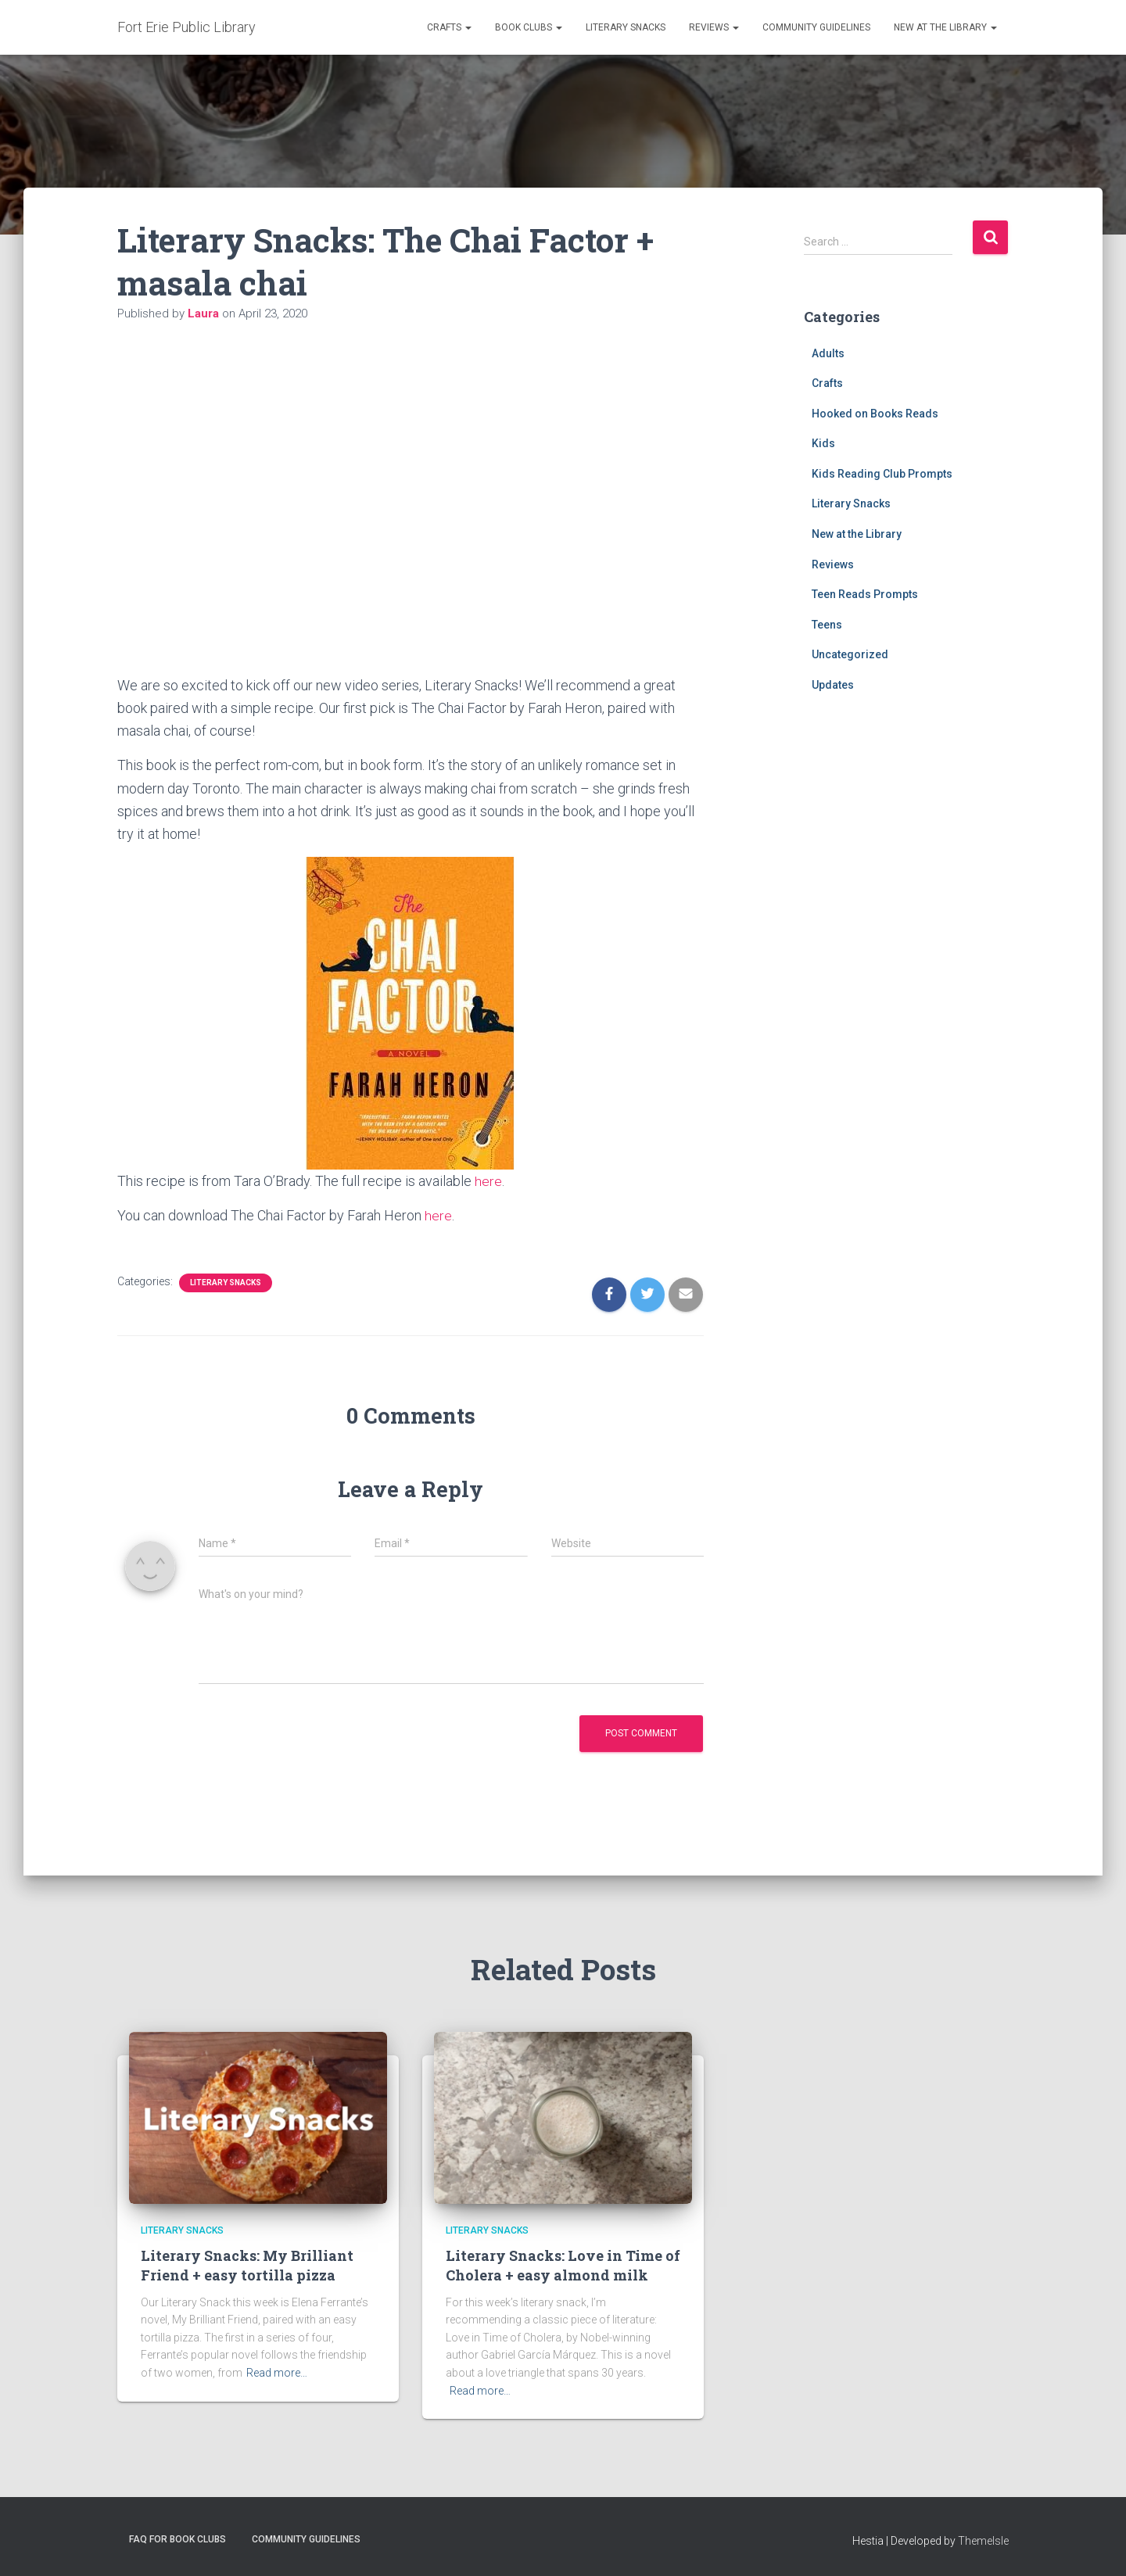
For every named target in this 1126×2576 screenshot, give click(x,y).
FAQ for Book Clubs (177, 2539)
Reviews (714, 27)
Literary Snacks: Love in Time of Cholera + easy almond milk (563, 2265)
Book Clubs (528, 27)
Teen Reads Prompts (865, 594)
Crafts (449, 27)
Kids (823, 443)
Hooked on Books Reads (875, 413)
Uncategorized (850, 654)
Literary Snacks (625, 27)
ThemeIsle (983, 2541)
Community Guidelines (816, 27)
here (488, 1181)
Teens (827, 624)
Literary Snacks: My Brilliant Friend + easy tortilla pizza (247, 2265)
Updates (833, 685)
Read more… (276, 2372)
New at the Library (945, 27)
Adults (828, 353)
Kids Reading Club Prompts (882, 474)
